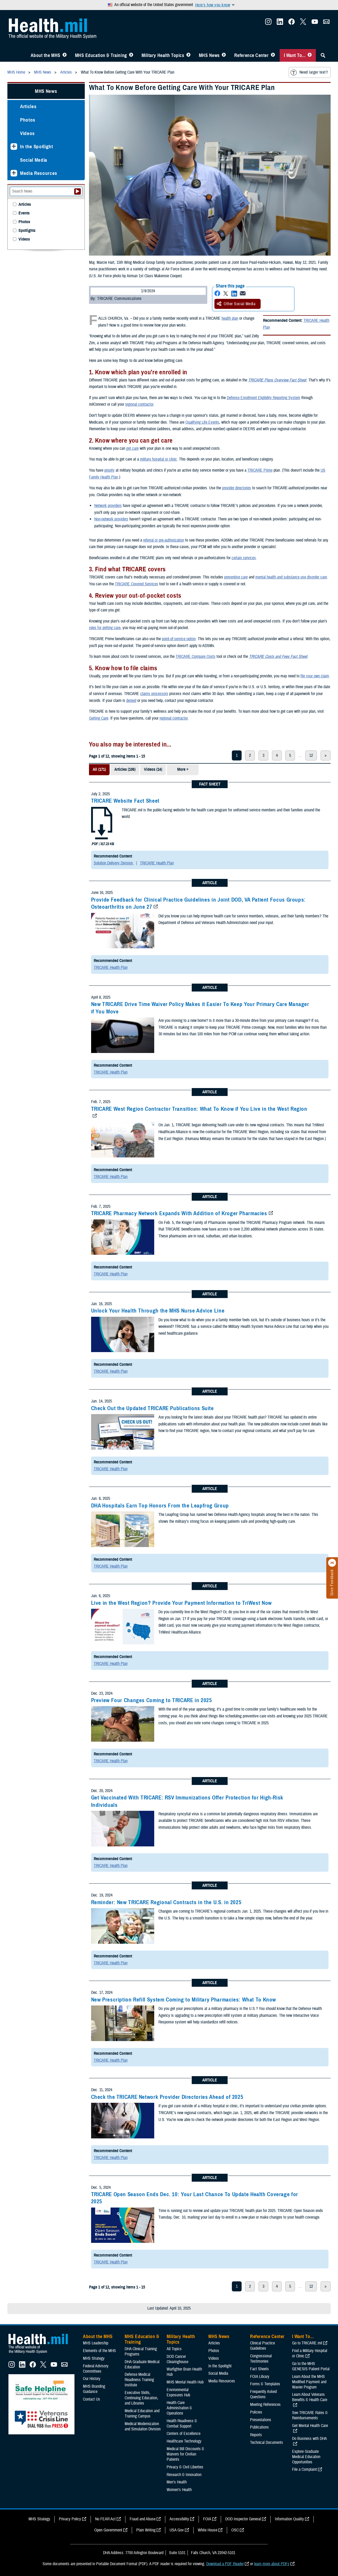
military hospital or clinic (158, 459)
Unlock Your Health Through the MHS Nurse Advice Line (158, 1310)
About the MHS (45, 55)
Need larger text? (309, 72)
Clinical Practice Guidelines (262, 2345)
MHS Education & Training (101, 55)
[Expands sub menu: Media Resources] (14, 173)
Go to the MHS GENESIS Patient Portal (311, 2366)
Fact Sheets (259, 2369)
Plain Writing (146, 2530)
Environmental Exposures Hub (178, 2392)
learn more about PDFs (271, 2564)
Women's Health (179, 2489)
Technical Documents (266, 2442)
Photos (27, 120)
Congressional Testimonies (261, 2358)
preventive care (236, 577)
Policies (256, 2412)
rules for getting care (104, 627)
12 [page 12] (311, 755)
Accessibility (179, 2519)
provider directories (236, 488)
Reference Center (251, 55)
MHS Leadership (95, 2343)
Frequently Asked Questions (263, 2394)
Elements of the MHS (99, 2350)
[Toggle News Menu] (224, 55)
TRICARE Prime (260, 470)
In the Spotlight (36, 146)
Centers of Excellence (183, 2433)
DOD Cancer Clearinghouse (177, 2359)
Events (24, 213)
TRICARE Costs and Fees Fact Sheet (278, 656)
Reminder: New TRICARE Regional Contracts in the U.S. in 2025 (166, 1902)
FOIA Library (259, 2376)
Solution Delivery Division (114, 863)
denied (131, 700)
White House (207, 2530)
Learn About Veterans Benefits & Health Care (309, 2397)
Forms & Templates (265, 2384)
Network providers (108, 505)
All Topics (174, 2349)
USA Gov (177, 2530)
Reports (256, 2435)
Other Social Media (236, 304)
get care (132, 448)
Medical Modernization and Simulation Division (143, 2426)
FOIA (207, 2519)
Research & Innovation (184, 2474)
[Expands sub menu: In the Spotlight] (14, 146)
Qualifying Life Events (202, 422)
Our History (91, 2378)
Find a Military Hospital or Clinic (309, 2353)
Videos (27, 133)
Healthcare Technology (184, 2441)
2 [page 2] (250, 755)
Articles (28, 106)
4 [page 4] (277, 755)
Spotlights (26, 230)
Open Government (108, 2530)
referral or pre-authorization (163, 540)
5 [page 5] (290, 755)
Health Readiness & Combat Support (182, 2423)
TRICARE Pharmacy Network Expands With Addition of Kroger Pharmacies (179, 1213)
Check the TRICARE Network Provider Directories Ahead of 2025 (167, 2097)
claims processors (154, 693)
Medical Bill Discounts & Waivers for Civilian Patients (185, 2454)
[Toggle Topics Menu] (188, 55)
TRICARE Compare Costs (195, 656)
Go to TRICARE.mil (307, 2343)
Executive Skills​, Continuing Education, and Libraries (141, 2398)
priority (109, 470)
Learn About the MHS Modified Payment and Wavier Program (309, 2382)
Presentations (260, 2419)
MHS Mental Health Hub (185, 2382)
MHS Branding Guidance (94, 2389)
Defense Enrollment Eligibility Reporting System (263, 397)
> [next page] (326, 755)
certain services (244, 558)
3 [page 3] (263, 755)
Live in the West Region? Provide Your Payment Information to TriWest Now (181, 1603)
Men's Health (177, 2482)
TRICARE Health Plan (157, 863)
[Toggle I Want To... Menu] (310, 55)
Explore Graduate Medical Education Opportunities (306, 2457)
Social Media (33, 160)
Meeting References (265, 2404)
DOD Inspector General (243, 2519)
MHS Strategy (94, 2358)
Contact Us (91, 2399)
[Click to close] (332, 1563)
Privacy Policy (70, 2519)
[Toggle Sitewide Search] (323, 55)
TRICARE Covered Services (136, 584)
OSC (235, 2530)
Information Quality (289, 2519)
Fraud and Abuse (143, 2519)
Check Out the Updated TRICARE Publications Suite (152, 1408)
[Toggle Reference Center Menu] (273, 55)
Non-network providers (111, 519)
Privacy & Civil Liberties (185, 2467)
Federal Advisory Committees (96, 2368)
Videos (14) (153, 769)
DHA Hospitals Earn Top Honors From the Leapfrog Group (160, 1505)
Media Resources (38, 173)
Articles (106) (124, 769)
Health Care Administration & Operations (179, 2408)
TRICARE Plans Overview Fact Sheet (277, 380)
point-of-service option (179, 638)
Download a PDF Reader (225, 2564)
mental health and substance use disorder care (291, 577)
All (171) (99, 769)
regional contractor (139, 404)
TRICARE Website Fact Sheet (125, 800)
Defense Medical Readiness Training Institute (139, 2380)
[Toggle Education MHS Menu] (131, 55)
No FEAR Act (105, 2519)
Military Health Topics (163, 55)
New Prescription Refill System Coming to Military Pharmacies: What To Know (183, 1999)
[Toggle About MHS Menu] (65, 55)
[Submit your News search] (77, 191)
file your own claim (315, 676)
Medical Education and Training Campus (142, 2413)
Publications (259, 2427)
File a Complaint (304, 2469)
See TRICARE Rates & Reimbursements (310, 2415)
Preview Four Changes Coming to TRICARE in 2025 (151, 1700)
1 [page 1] (237, 755)
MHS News (209, 55)
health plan (230, 318)
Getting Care (98, 718)
